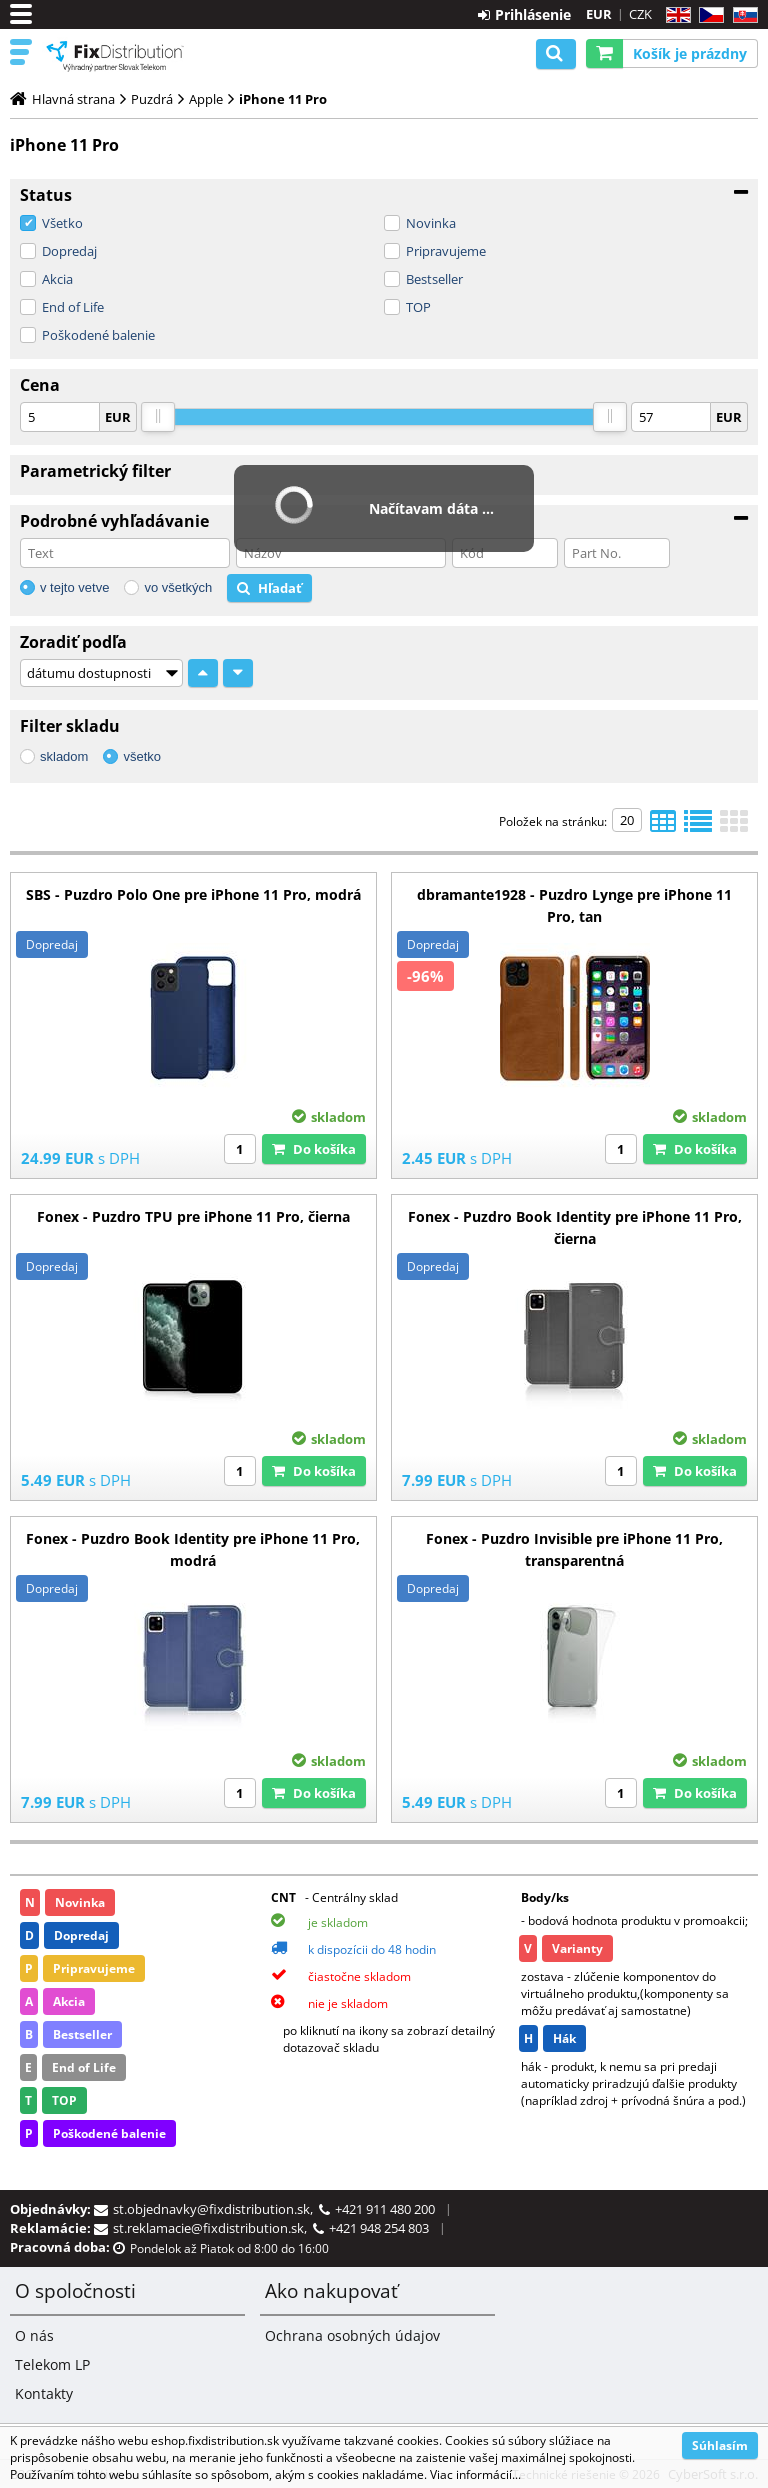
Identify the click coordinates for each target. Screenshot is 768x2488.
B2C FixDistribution (114, 56)
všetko (142, 756)
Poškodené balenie (98, 335)
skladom (64, 756)
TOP (418, 307)
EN (675, 15)
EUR (599, 14)
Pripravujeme (446, 251)
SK (741, 15)
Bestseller (434, 279)
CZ (707, 15)
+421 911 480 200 (385, 2209)
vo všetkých (178, 587)
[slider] (158, 417)
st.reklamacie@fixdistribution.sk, (213, 2228)
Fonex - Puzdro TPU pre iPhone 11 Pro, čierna (193, 1216)
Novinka (431, 223)
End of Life (73, 307)
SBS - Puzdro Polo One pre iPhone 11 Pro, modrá (193, 894)
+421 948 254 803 (379, 2228)
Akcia (57, 279)
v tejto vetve (74, 587)
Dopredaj (69, 251)
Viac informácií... (475, 2474)
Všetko (62, 223)
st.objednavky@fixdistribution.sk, (216, 2209)
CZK (640, 14)
